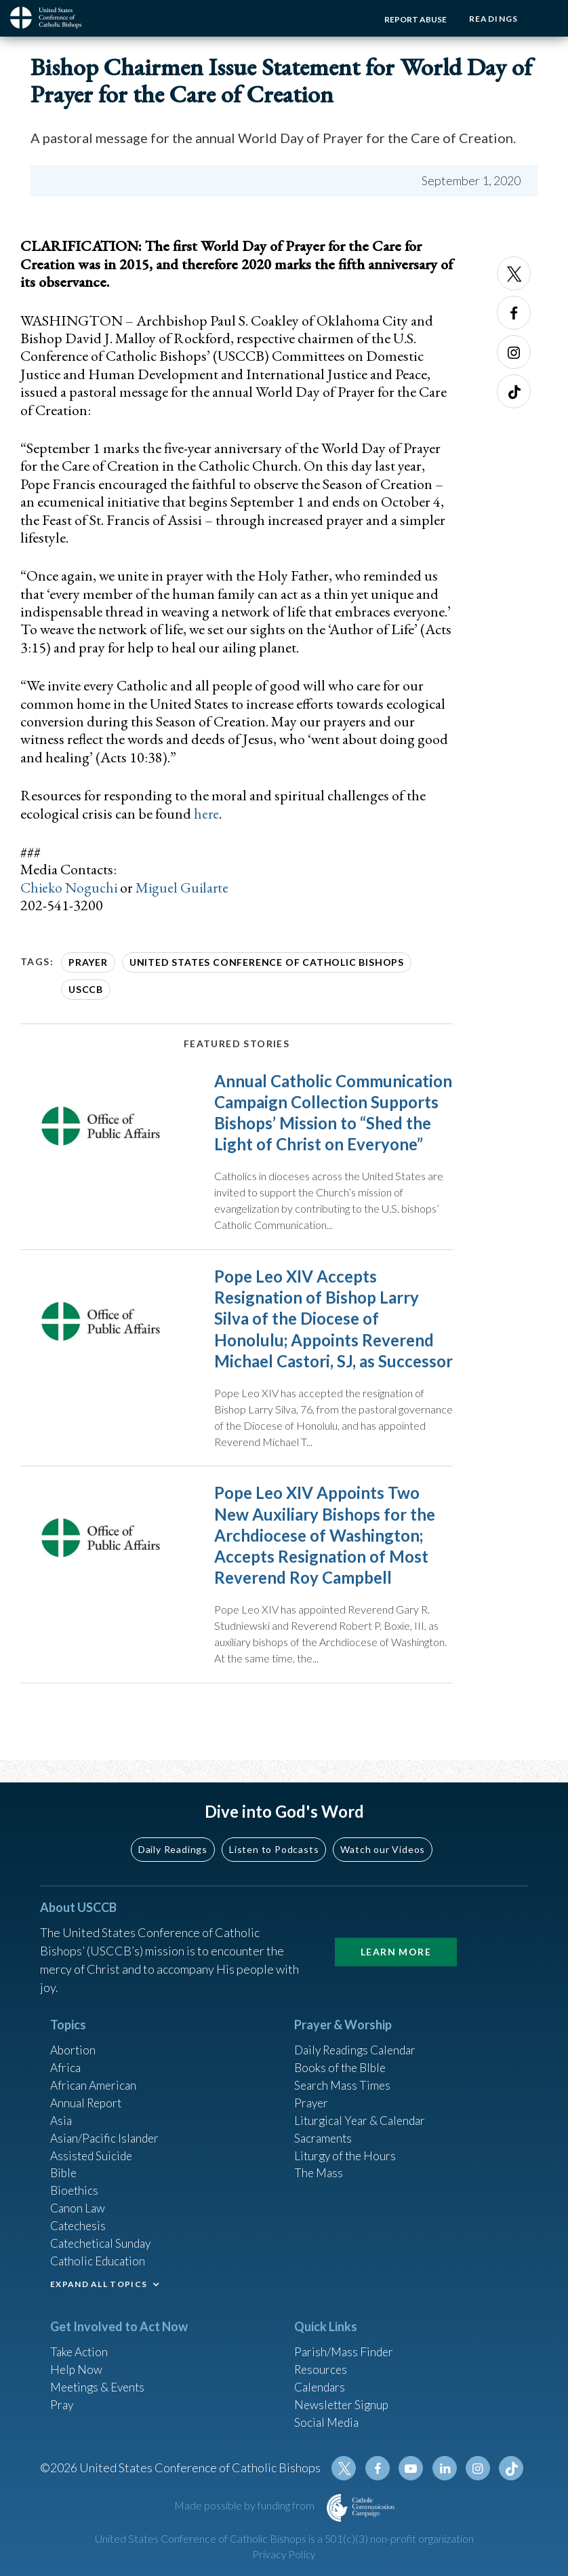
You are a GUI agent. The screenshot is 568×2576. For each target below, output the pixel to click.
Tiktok (514, 391)
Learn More (396, 1937)
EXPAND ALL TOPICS (98, 2278)
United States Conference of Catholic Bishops (266, 962)
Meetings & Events (100, 2382)
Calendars (321, 2382)
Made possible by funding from (245, 2505)
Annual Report (88, 2090)
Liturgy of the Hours (346, 2145)
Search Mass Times (344, 2072)
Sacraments (324, 2127)
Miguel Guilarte (185, 887)
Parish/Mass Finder (345, 2346)
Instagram (514, 352)
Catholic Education (100, 2255)
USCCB (85, 989)
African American (95, 2072)
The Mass (319, 2163)
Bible (64, 2163)
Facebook (514, 313)
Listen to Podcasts (274, 1834)
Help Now (77, 2364)
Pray (62, 2401)
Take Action (80, 2346)
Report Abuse (412, 19)
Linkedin (446, 2468)
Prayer (88, 962)
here (207, 813)
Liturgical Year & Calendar (363, 2108)
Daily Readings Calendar (359, 2035)
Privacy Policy (284, 2554)
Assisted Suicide (93, 2145)
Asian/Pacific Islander (106, 2127)
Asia (61, 2108)
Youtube (414, 2468)
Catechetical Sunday (103, 2236)
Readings (491, 19)
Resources (322, 2364)
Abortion (74, 2035)
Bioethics (75, 2181)
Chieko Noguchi (69, 887)
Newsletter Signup (343, 2401)
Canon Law (78, 2200)
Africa (66, 2053)
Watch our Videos (382, 1834)
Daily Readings (172, 1834)
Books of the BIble (342, 2053)
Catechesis (79, 2218)
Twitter (514, 273)
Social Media (328, 2419)
